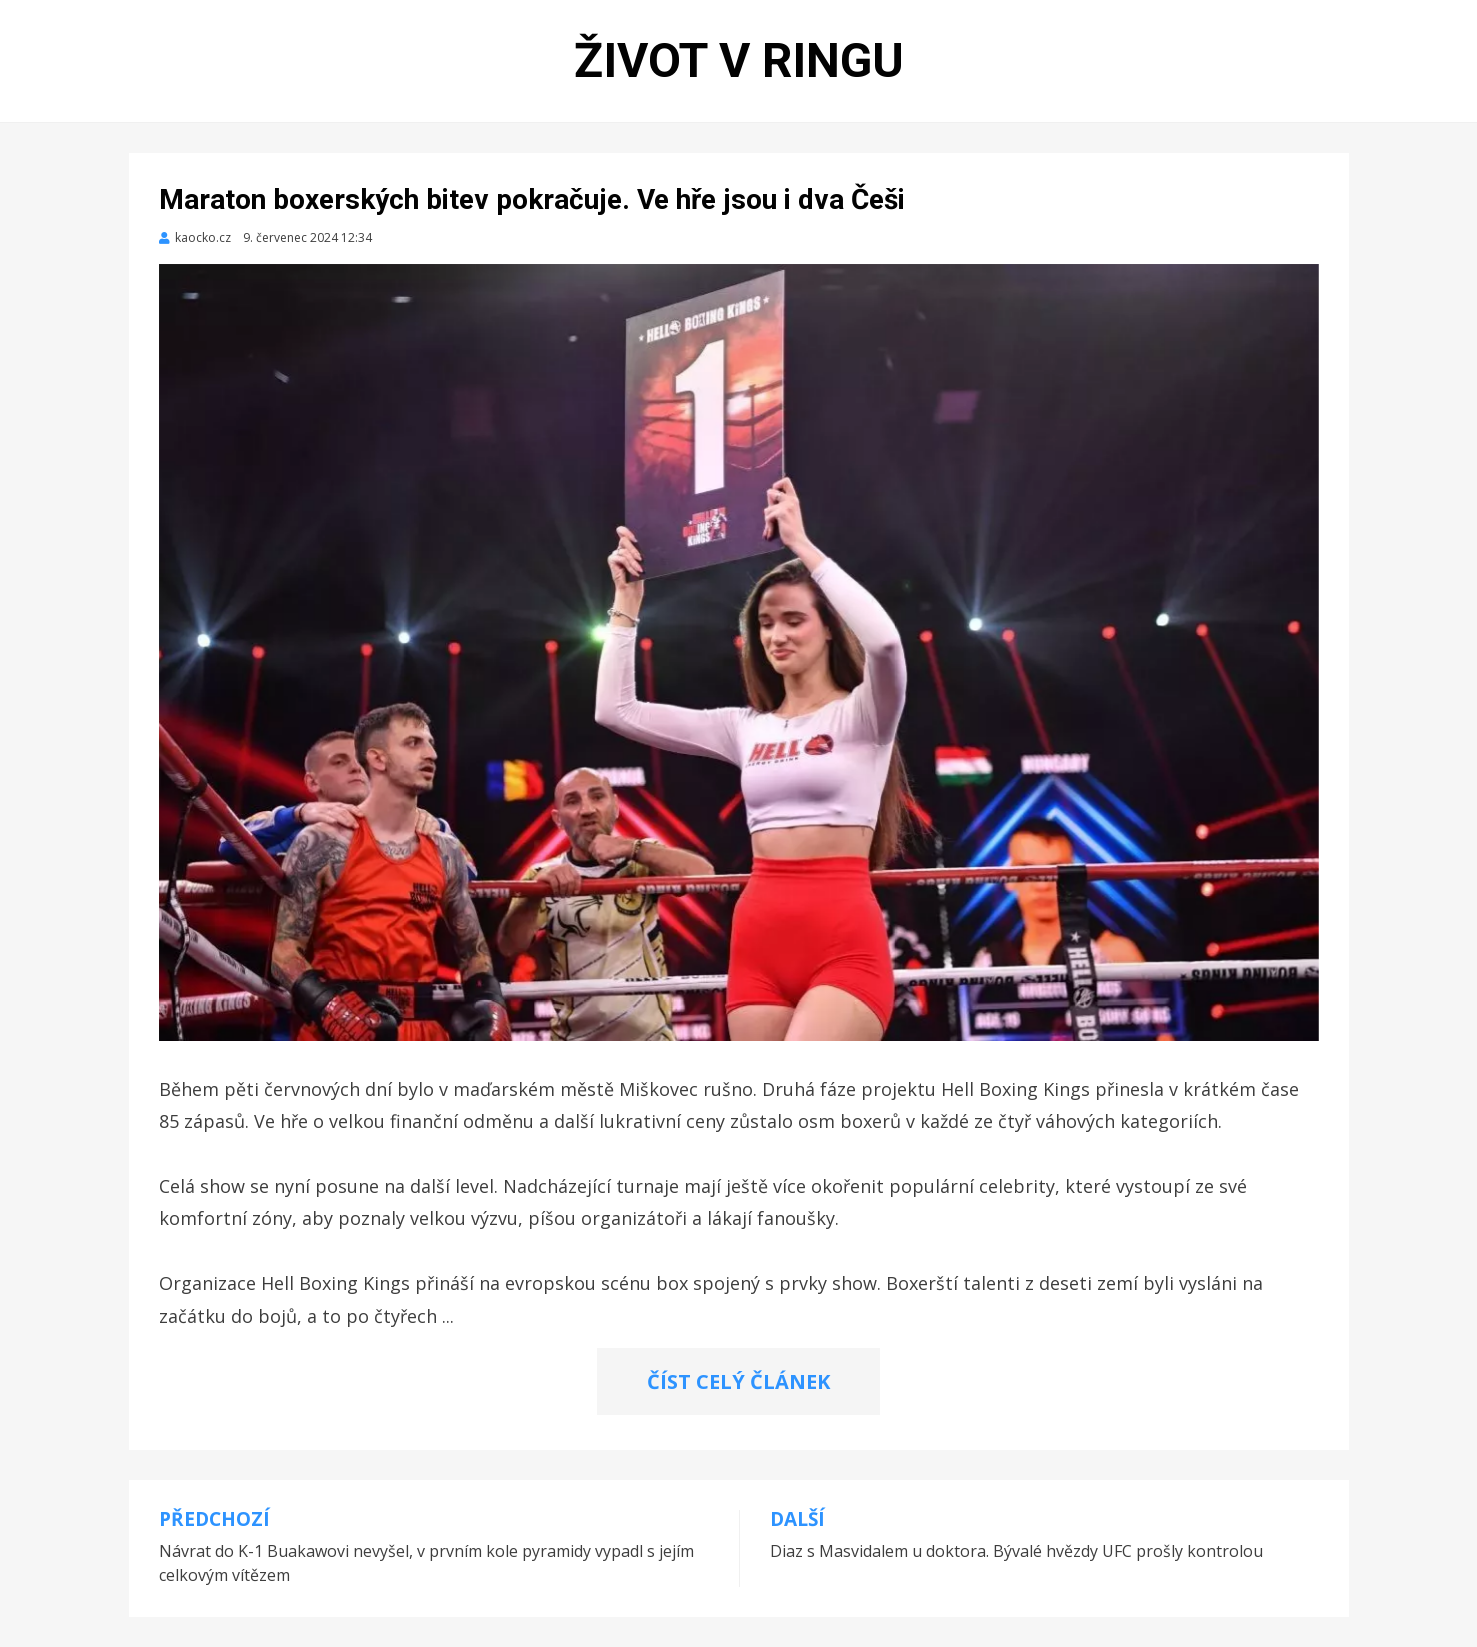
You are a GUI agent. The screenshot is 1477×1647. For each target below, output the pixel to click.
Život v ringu (739, 60)
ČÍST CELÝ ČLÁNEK (738, 1381)
